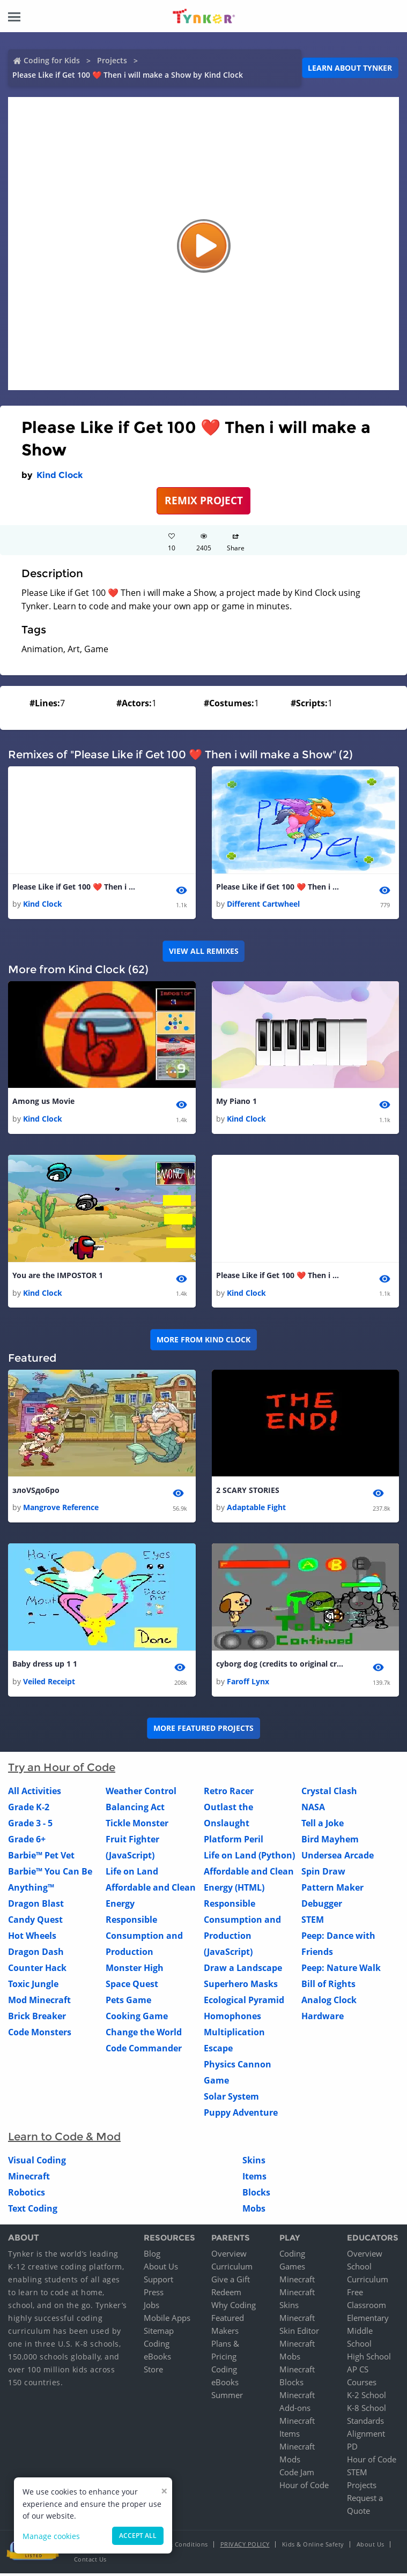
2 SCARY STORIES (247, 1492)
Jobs (151, 2307)
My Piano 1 (236, 1102)
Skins (253, 2162)
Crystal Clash (329, 1793)
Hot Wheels (32, 1938)
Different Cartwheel (263, 904)
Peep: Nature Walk (341, 1970)
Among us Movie (43, 1102)
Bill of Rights (328, 1986)
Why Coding (233, 2307)
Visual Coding (37, 2162)
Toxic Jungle (33, 1986)
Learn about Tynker (350, 68)
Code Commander (144, 2050)
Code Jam (296, 2474)
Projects (112, 60)
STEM (312, 1922)
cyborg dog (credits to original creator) (280, 1666)
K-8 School (366, 2410)
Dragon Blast (36, 1906)
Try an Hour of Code (61, 1769)
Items (254, 2178)
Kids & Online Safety (313, 2547)
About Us (161, 2269)
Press (154, 2294)
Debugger (321, 1906)
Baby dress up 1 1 (44, 1666)
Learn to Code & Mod (64, 2138)
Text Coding (32, 2210)
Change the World (144, 2034)
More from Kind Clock (203, 1340)
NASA (313, 1809)
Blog (152, 2256)
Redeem (226, 2294)
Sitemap (159, 2333)
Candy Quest (35, 1922)
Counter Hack (37, 1970)
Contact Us (90, 2562)
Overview (229, 2256)
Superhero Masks (241, 1986)
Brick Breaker (37, 2018)
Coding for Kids (52, 60)
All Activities (34, 1793)
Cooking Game (137, 2018)
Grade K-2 (28, 1809)
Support (158, 2281)
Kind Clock (59, 475)
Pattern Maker (332, 1889)
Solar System (231, 2098)
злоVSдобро (36, 1492)
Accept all (138, 2535)
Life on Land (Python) (249, 1857)
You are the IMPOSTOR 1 (57, 1277)
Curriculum (232, 2269)
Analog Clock (329, 2002)
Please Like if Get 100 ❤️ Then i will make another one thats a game (280, 887)
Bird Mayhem (330, 1841)
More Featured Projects (203, 1730)
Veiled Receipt (49, 1683)
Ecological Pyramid (244, 2002)
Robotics (26, 2194)
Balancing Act (135, 1809)
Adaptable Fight (256, 1509)
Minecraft (29, 2178)
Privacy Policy (245, 2547)
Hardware (322, 2018)
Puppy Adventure (241, 2114)
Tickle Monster (137, 1825)
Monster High (135, 1970)
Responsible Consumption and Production (144, 1938)
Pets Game (128, 2002)
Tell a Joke (322, 1825)
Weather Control (141, 1793)
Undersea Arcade (337, 1857)
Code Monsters (39, 2034)
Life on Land (132, 1873)
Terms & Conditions (178, 2547)
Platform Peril (233, 1841)
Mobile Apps (167, 2320)
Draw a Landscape (243, 1970)
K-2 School (366, 2397)
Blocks (256, 2194)
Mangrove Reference (61, 1509)
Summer (227, 2397)
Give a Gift (230, 2281)
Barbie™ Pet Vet (41, 1857)
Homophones (232, 2018)
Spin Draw (323, 1873)
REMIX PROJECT (204, 500)
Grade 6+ (27, 1841)
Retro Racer (229, 1793)
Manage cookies (51, 2536)
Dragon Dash (36, 1954)
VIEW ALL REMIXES (204, 951)
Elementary (368, 2320)
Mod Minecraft (39, 2002)
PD (352, 2449)
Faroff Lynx (248, 1683)
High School (369, 2359)
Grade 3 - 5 (30, 1825)
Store (153, 2371)
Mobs (253, 2210)
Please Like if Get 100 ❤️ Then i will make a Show (76, 887)
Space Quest (132, 1986)
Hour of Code (304, 2487)
